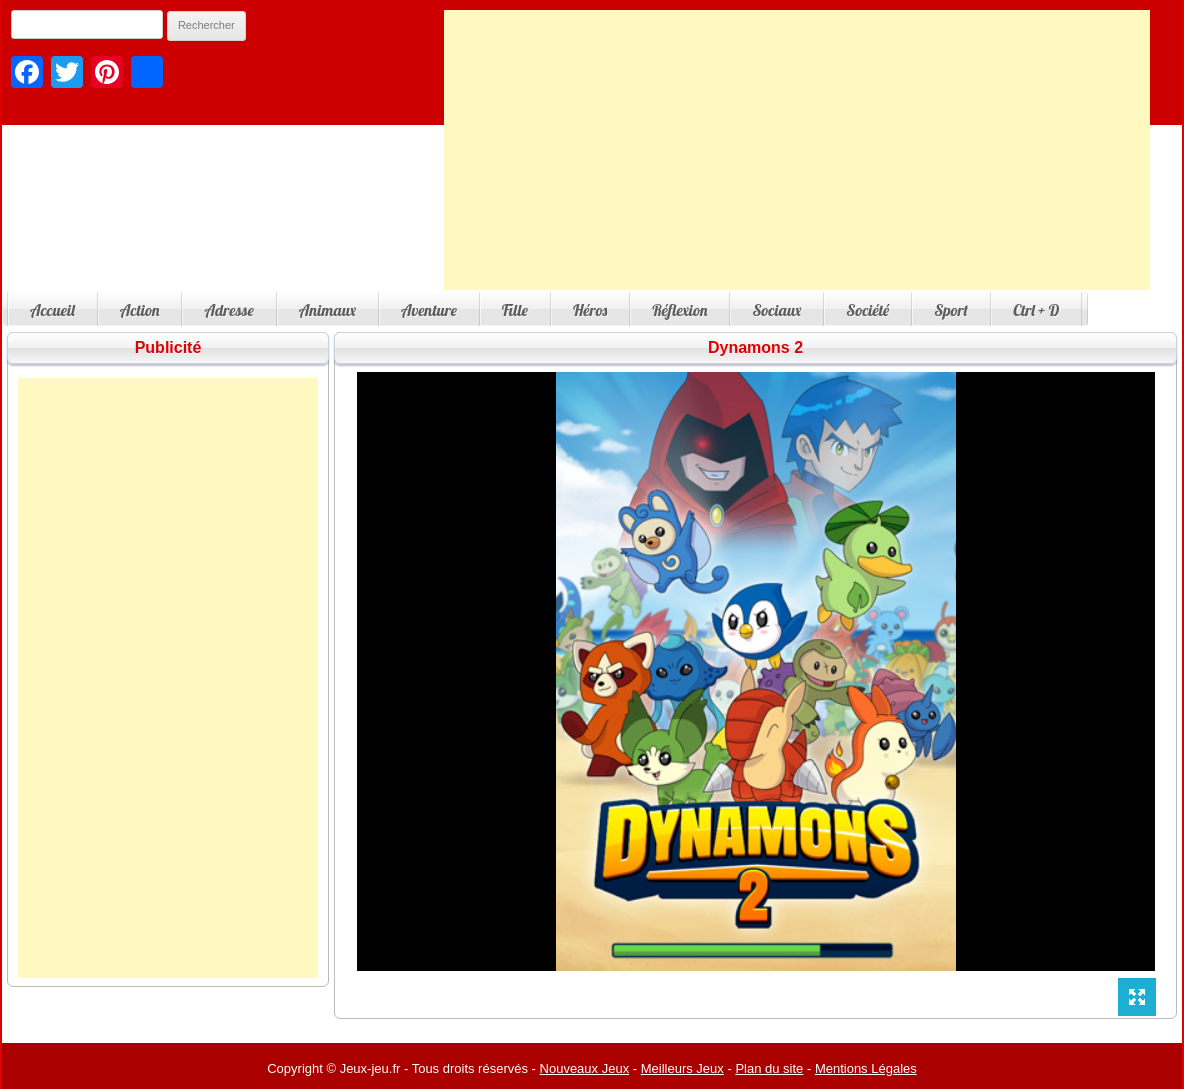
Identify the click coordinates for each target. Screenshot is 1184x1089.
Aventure (429, 310)
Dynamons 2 (755, 347)
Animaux (327, 310)
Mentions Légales (866, 1068)
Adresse (228, 310)
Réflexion (679, 310)
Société (867, 310)
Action (140, 310)
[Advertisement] (797, 150)
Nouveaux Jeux (585, 1068)
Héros (590, 310)
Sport (951, 310)
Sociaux (776, 310)
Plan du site (769, 1068)
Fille (515, 310)
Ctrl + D (1036, 310)
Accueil (52, 310)
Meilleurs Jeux (682, 1068)
